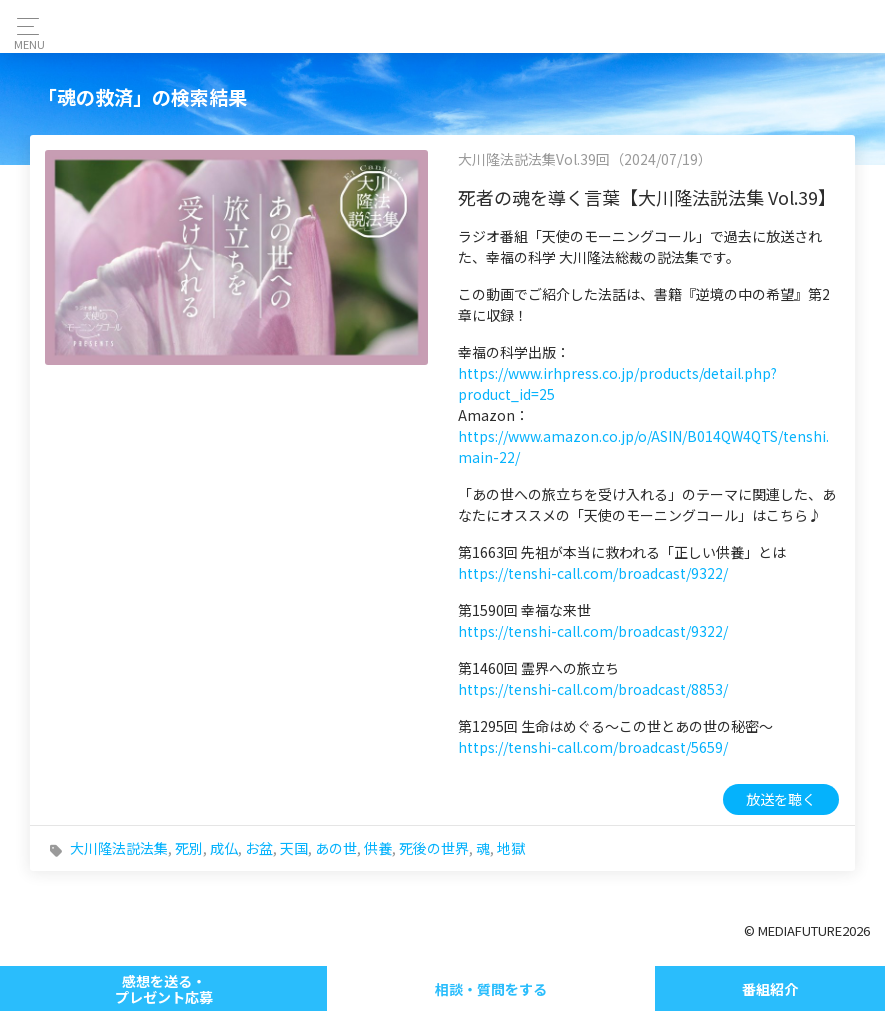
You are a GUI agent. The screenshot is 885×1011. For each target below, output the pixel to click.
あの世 (336, 848)
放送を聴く (781, 799)
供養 (378, 848)
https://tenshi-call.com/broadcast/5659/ (593, 747)
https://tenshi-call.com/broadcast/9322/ (593, 573)
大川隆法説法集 (119, 848)
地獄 (511, 848)
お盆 (259, 848)
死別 (189, 848)
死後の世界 (434, 848)
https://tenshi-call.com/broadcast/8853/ (593, 689)
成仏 (224, 848)
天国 (294, 848)
